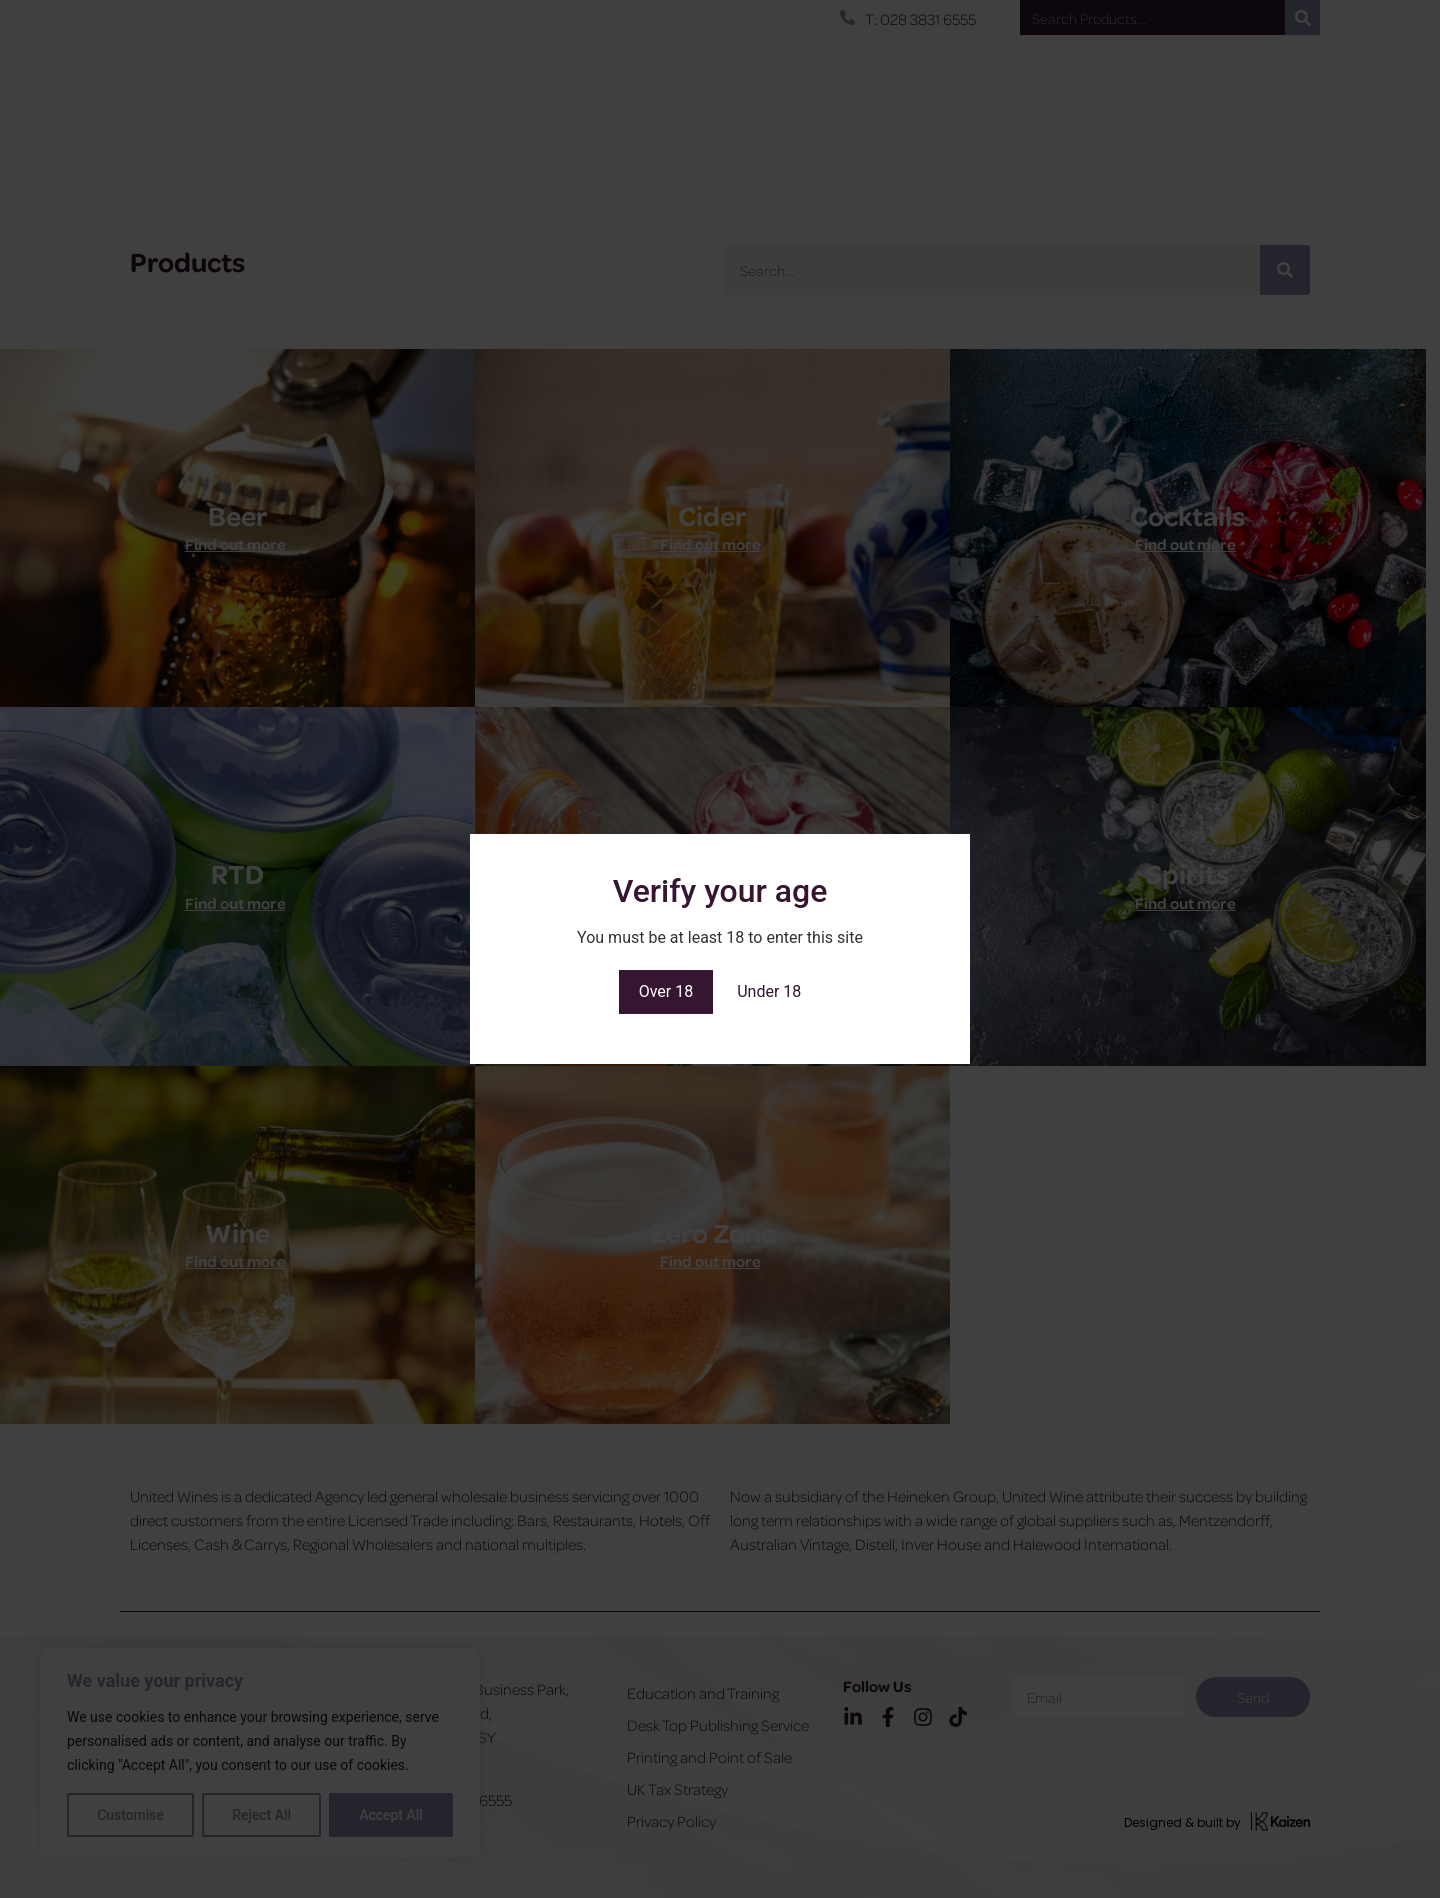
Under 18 (769, 991)
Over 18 (666, 991)
